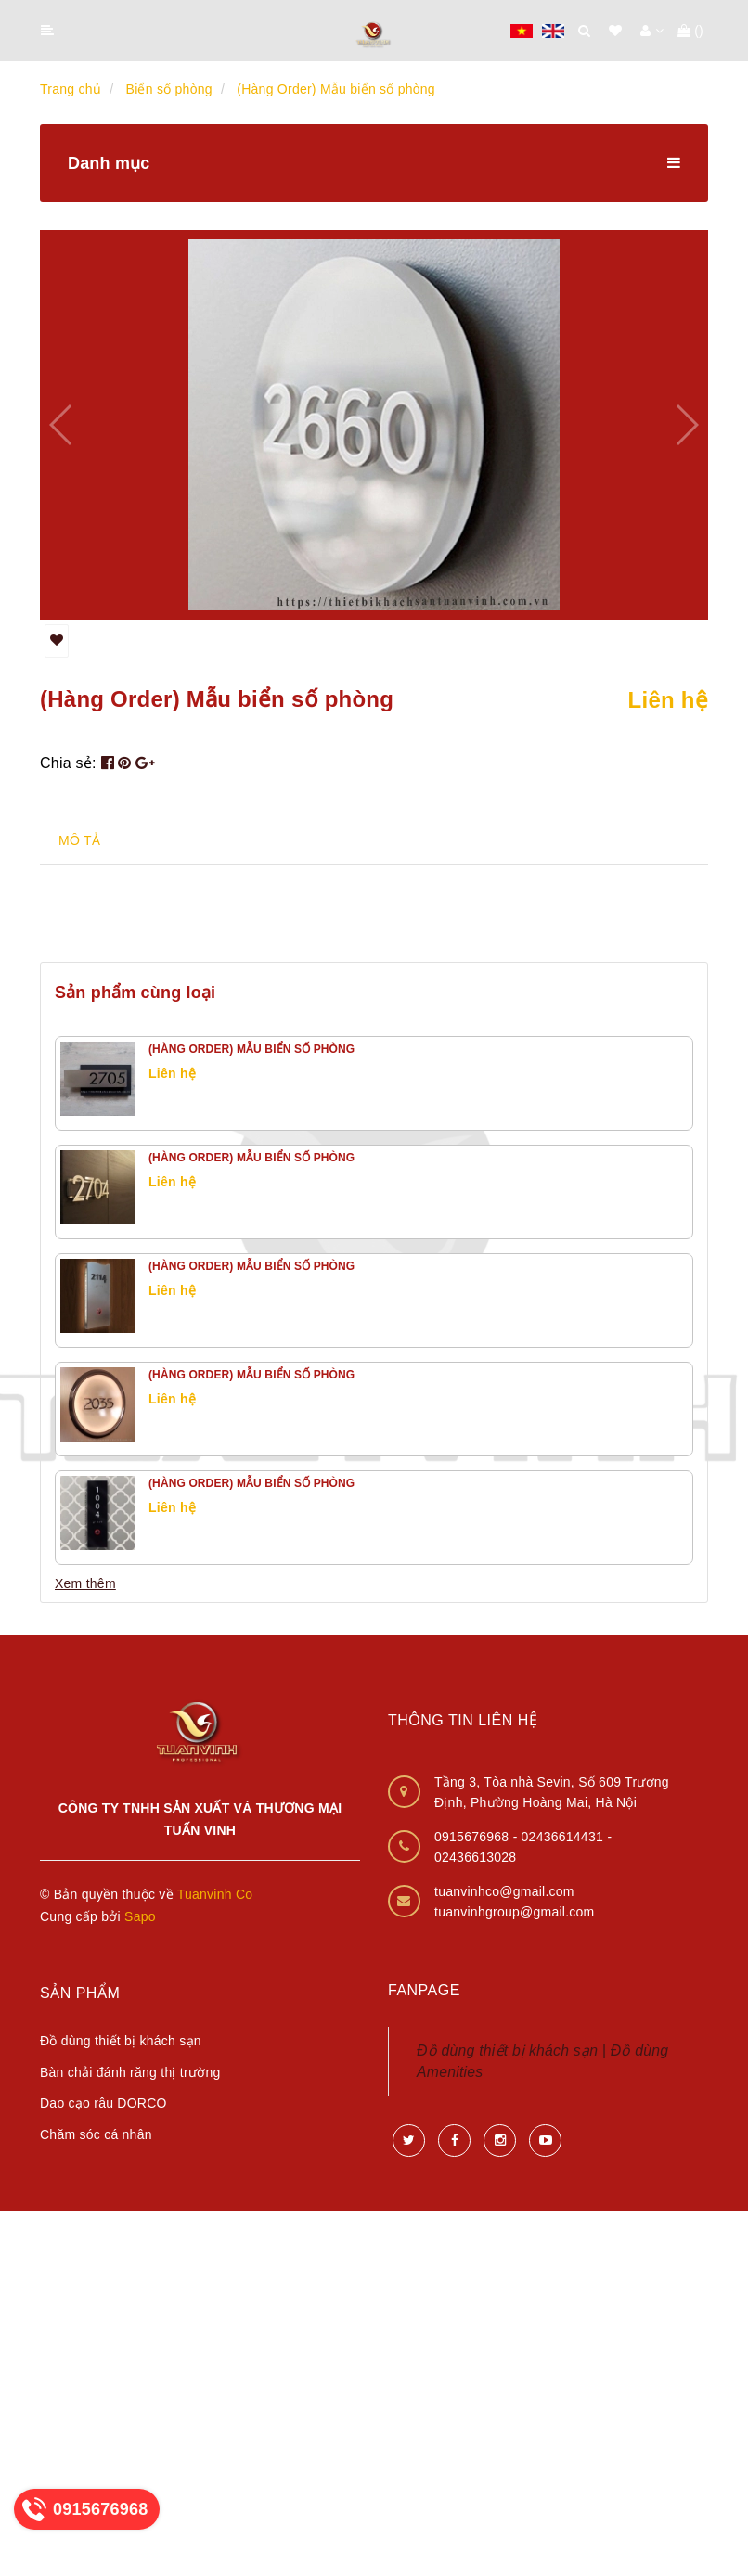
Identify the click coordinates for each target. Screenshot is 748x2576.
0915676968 (473, 1836)
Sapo (140, 1916)
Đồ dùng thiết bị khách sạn (120, 2040)
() (690, 30)
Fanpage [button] (424, 1990)
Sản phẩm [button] (80, 1993)
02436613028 (475, 1857)
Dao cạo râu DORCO (103, 2102)
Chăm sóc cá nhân (96, 2134)
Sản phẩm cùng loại (135, 992)
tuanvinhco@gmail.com (504, 1891)
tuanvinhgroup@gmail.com (514, 1911)
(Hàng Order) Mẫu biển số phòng (251, 1049)
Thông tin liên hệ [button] (462, 1720)
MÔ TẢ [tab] (79, 840)
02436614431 (565, 1836)
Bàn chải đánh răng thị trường (130, 2072)
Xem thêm (85, 1583)
